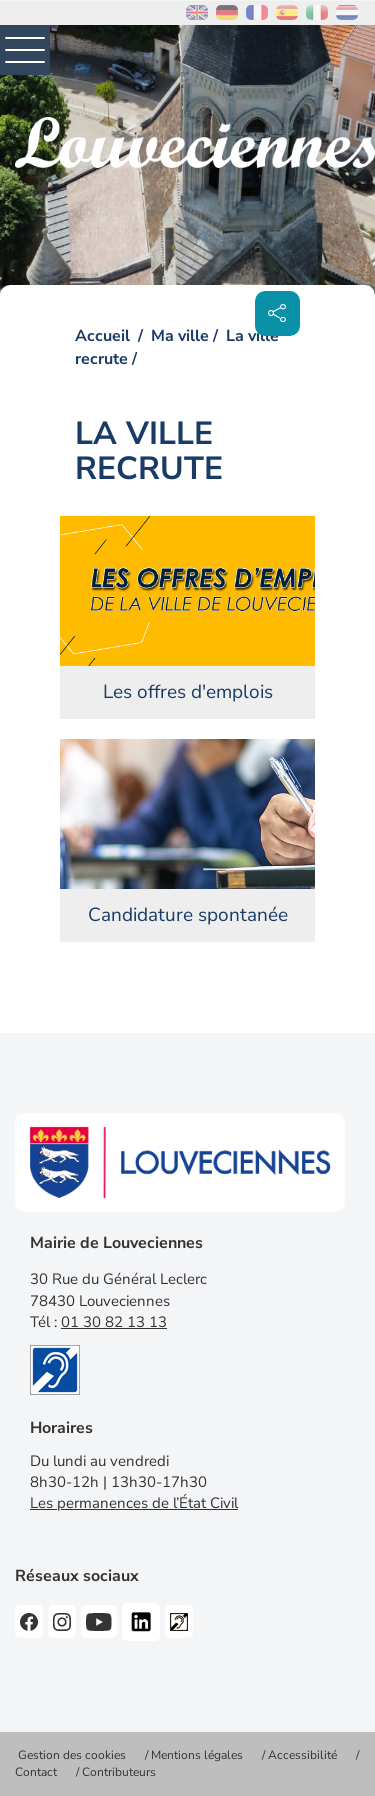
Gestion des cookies (72, 1755)
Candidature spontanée (188, 915)
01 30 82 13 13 (114, 1322)
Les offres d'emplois (188, 692)
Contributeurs (119, 1772)
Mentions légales (197, 1755)
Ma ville (180, 336)
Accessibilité (302, 1755)
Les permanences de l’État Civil (134, 1503)
